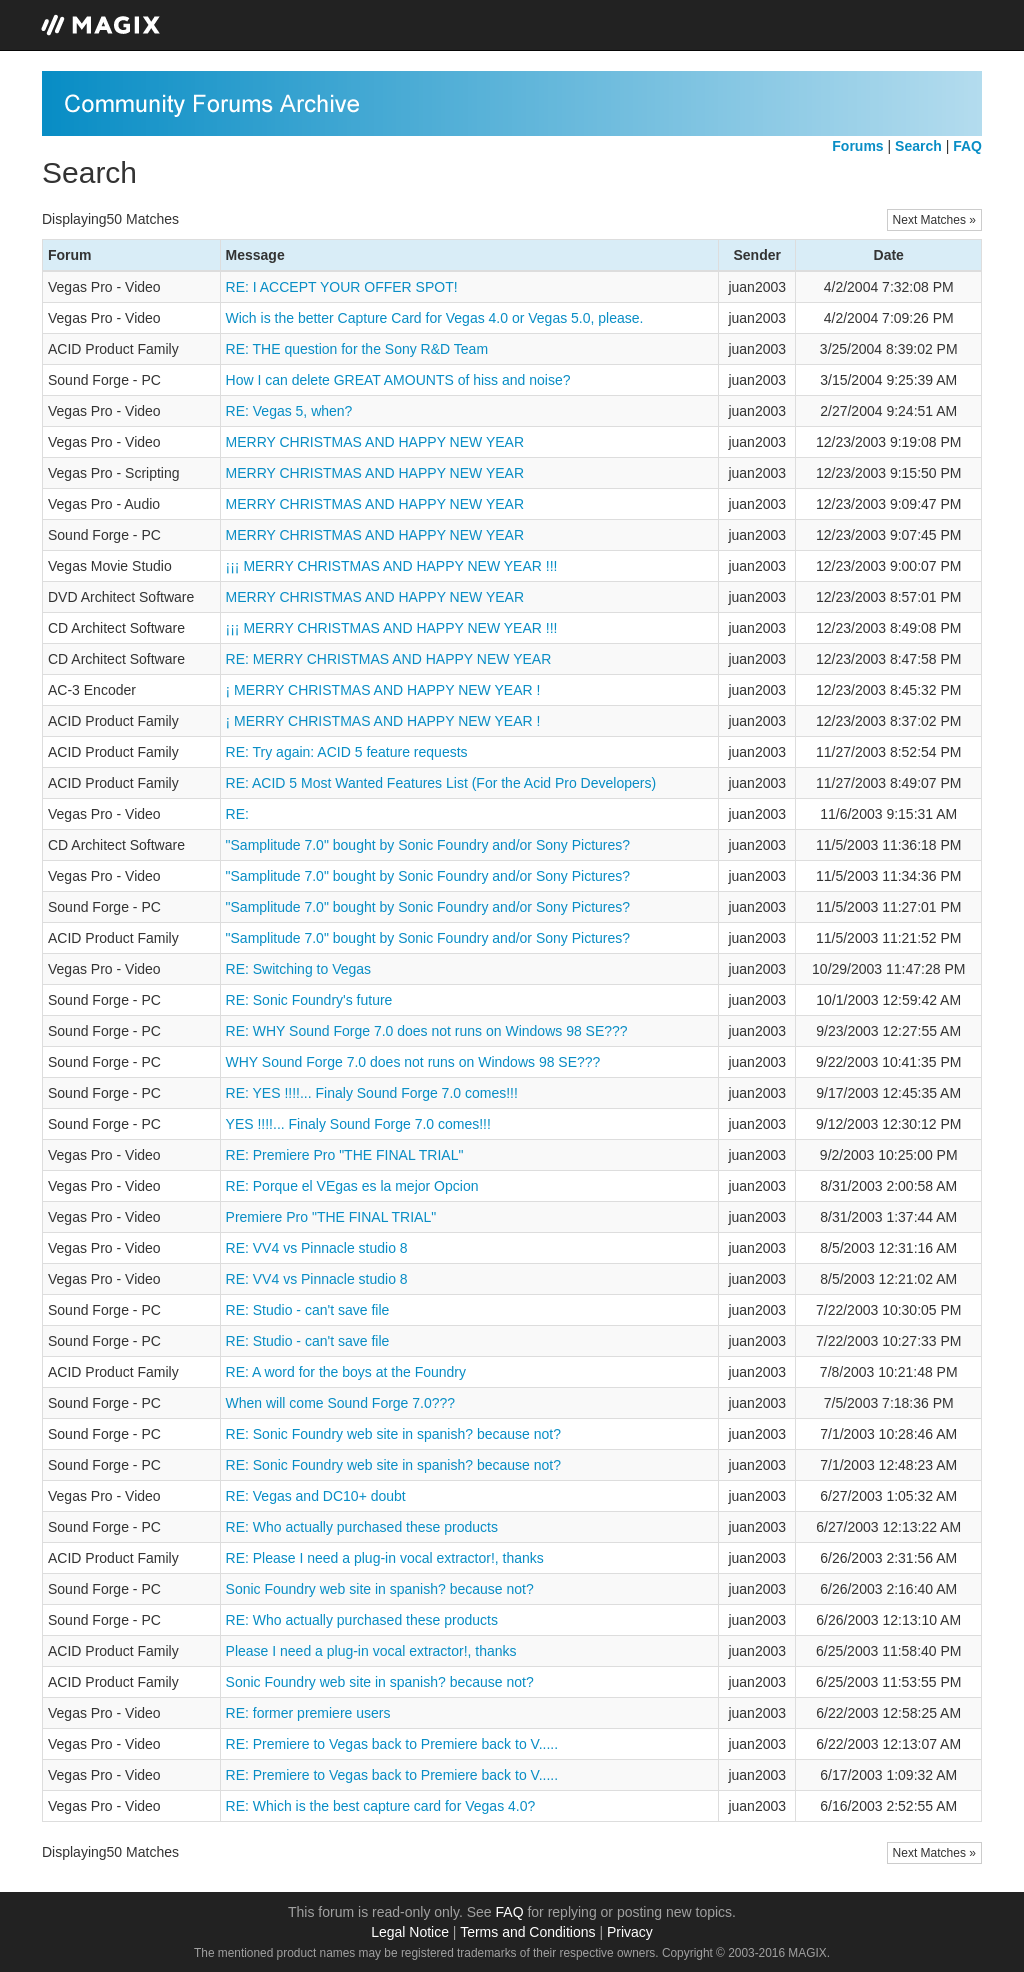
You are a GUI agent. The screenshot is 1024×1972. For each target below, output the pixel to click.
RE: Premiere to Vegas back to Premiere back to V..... (392, 1744)
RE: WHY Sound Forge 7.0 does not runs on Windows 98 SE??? (427, 1031)
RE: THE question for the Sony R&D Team (357, 349)
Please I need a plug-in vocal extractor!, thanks (371, 1651)
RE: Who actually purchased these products (362, 1527)
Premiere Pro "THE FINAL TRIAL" (331, 1217)
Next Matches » (934, 220)
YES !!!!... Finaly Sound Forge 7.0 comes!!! (358, 1124)
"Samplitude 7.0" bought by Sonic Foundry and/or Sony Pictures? (428, 845)
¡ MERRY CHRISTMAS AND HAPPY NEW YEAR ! (383, 690)
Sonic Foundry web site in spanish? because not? (380, 1589)
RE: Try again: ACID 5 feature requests (347, 752)
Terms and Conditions (527, 1932)
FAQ (510, 1912)
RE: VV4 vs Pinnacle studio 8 (317, 1248)
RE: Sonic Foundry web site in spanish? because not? (393, 1434)
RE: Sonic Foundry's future (309, 1000)
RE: (237, 814)
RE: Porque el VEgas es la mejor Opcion (352, 1186)
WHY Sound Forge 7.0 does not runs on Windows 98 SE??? (413, 1062)
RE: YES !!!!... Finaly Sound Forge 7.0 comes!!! (372, 1093)
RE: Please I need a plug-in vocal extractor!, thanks (385, 1558)
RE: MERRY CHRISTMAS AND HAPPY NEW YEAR (389, 659)
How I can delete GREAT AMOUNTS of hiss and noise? (398, 380)
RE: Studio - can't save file (308, 1310)
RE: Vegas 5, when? (289, 411)
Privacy (630, 1932)
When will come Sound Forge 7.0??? (341, 1403)
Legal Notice (410, 1932)
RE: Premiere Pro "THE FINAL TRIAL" (345, 1155)
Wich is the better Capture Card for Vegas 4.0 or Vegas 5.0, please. (435, 318)
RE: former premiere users (308, 1713)
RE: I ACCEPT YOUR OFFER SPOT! (342, 287)
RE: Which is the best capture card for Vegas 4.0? (381, 1806)
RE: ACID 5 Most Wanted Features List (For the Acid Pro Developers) (441, 783)
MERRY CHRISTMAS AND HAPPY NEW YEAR (375, 442)
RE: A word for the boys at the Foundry (346, 1372)
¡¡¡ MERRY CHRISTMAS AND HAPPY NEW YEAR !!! (392, 566)
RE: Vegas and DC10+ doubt (316, 1496)
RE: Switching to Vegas (299, 969)
